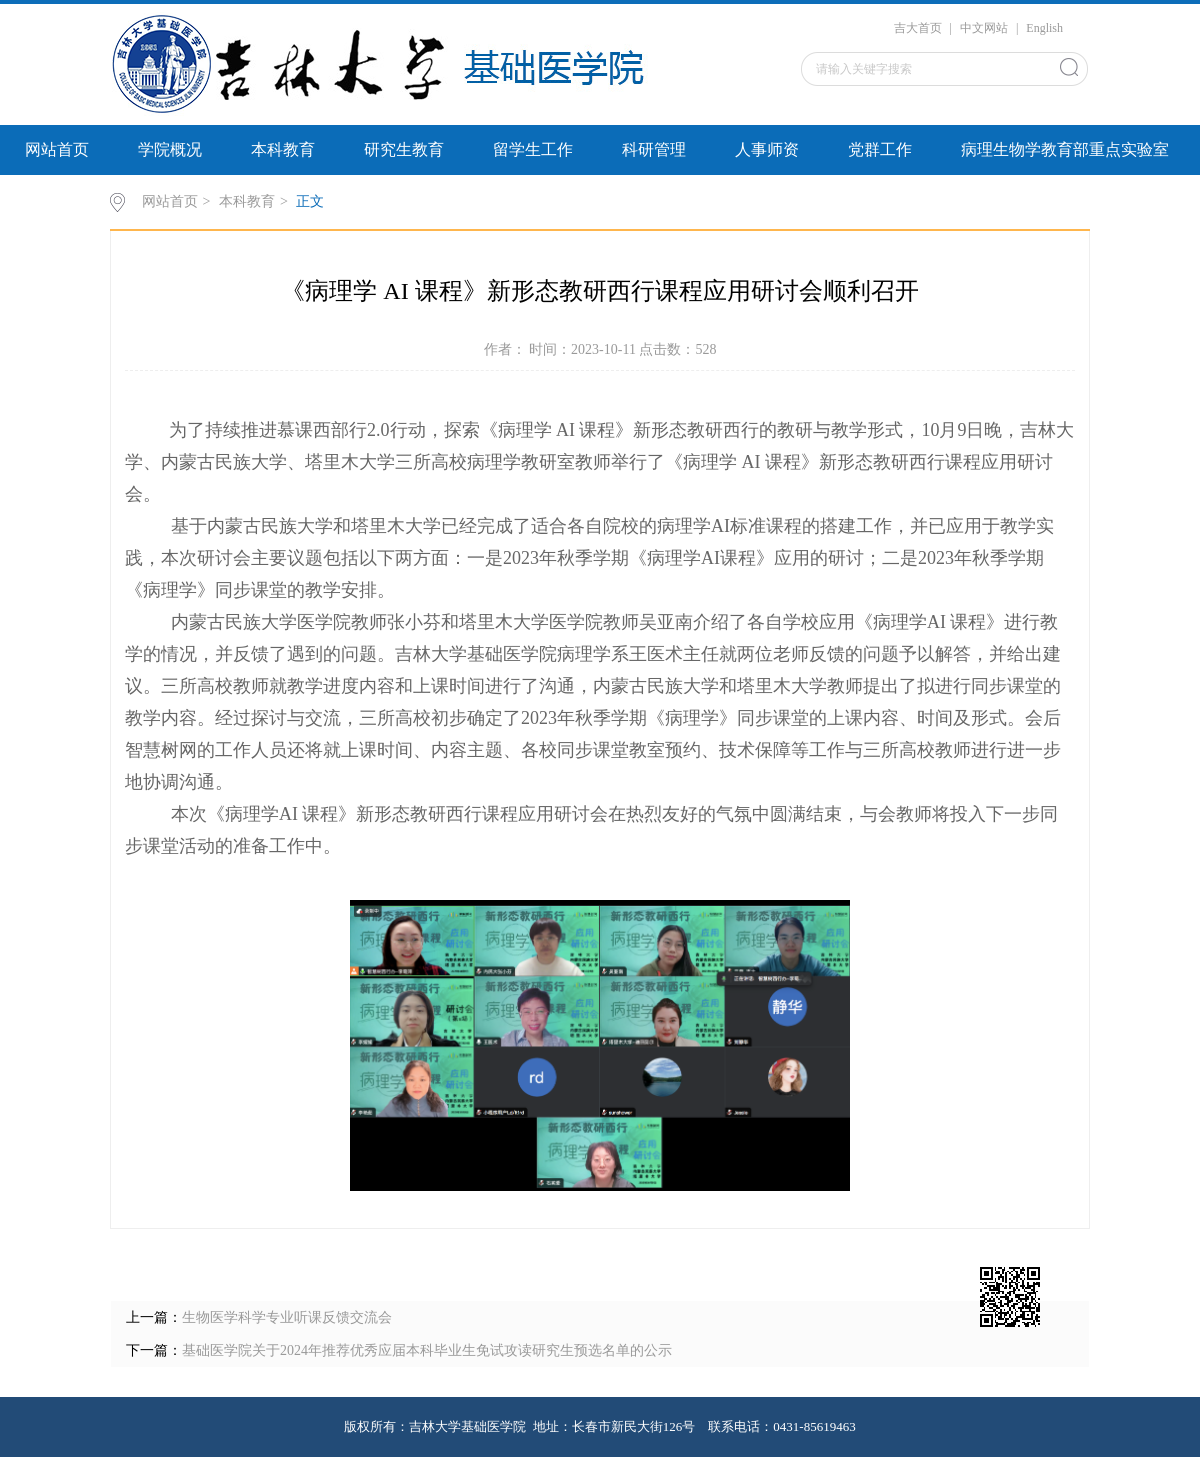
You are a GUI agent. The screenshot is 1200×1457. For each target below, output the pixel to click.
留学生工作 (533, 149)
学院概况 (170, 149)
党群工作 (880, 149)
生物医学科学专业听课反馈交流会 (287, 1317)
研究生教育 (404, 149)
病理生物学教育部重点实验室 (1065, 149)
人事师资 (767, 149)
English (1044, 28)
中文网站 (984, 28)
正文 (310, 201)
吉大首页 (918, 28)
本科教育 (283, 149)
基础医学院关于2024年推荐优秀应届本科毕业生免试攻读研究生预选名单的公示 (427, 1350)
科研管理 (654, 149)
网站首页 (57, 149)
